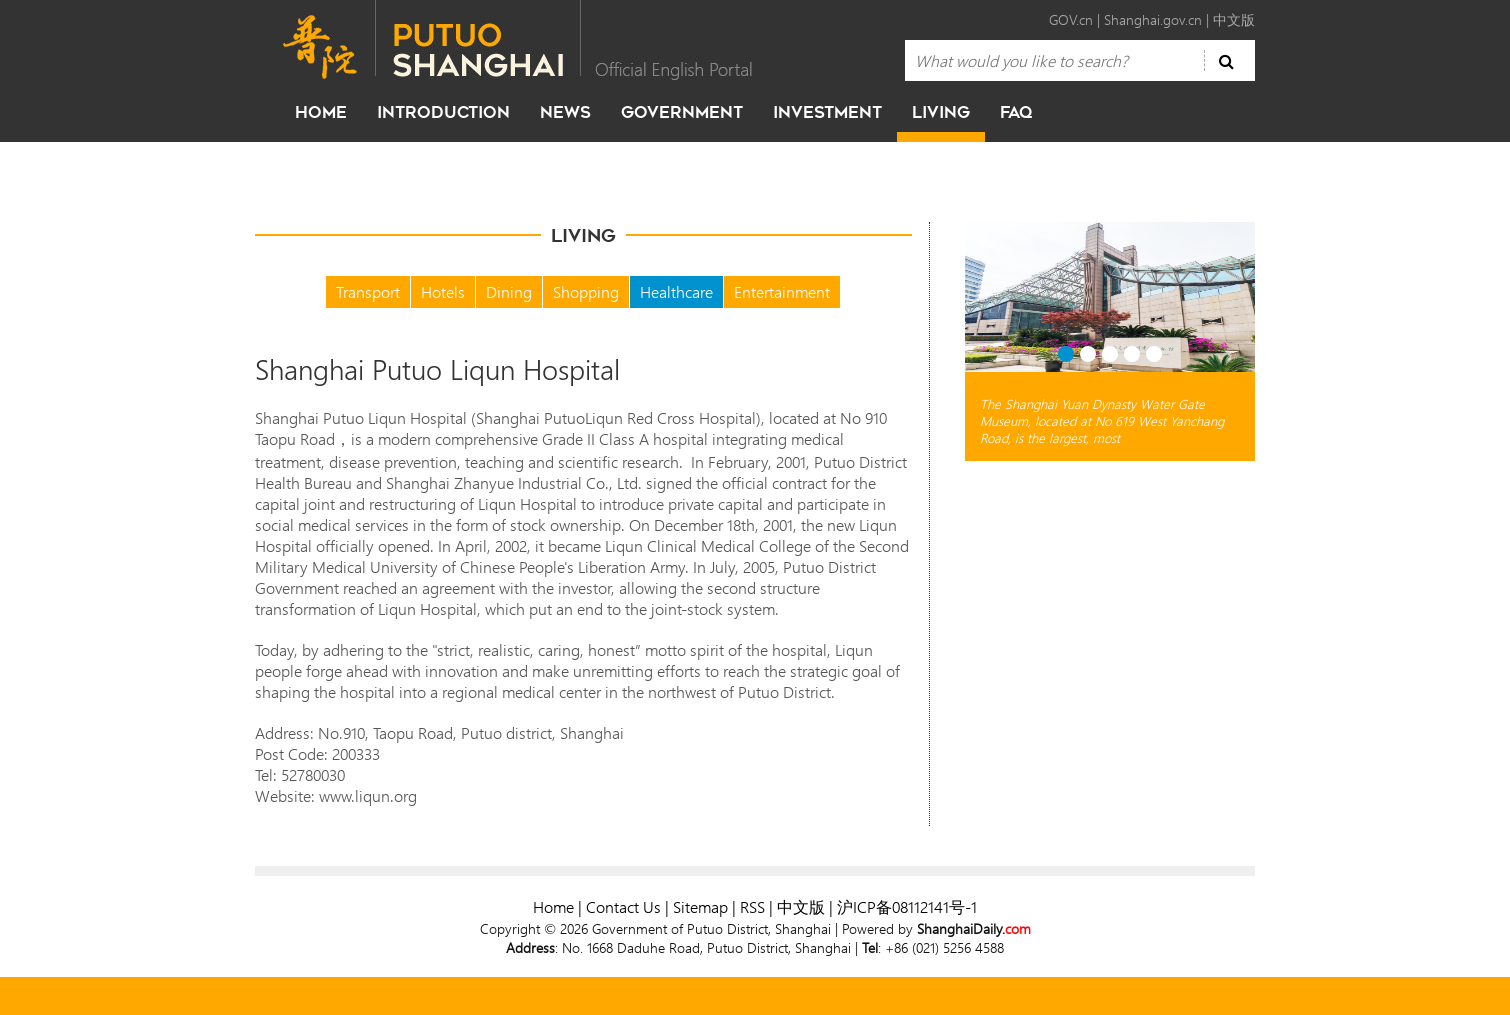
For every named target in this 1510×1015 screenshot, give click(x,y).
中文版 (1234, 19)
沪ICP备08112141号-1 (907, 906)
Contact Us (623, 906)
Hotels (443, 291)
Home (553, 906)
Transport (368, 291)
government (682, 112)
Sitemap (700, 906)
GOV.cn (1071, 19)
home (321, 112)
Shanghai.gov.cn (1153, 19)
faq (1016, 112)
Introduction (443, 112)
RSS (752, 906)
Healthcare (676, 291)
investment (827, 112)
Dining (509, 291)
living (941, 112)
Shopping (586, 291)
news (565, 112)
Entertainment (782, 291)
